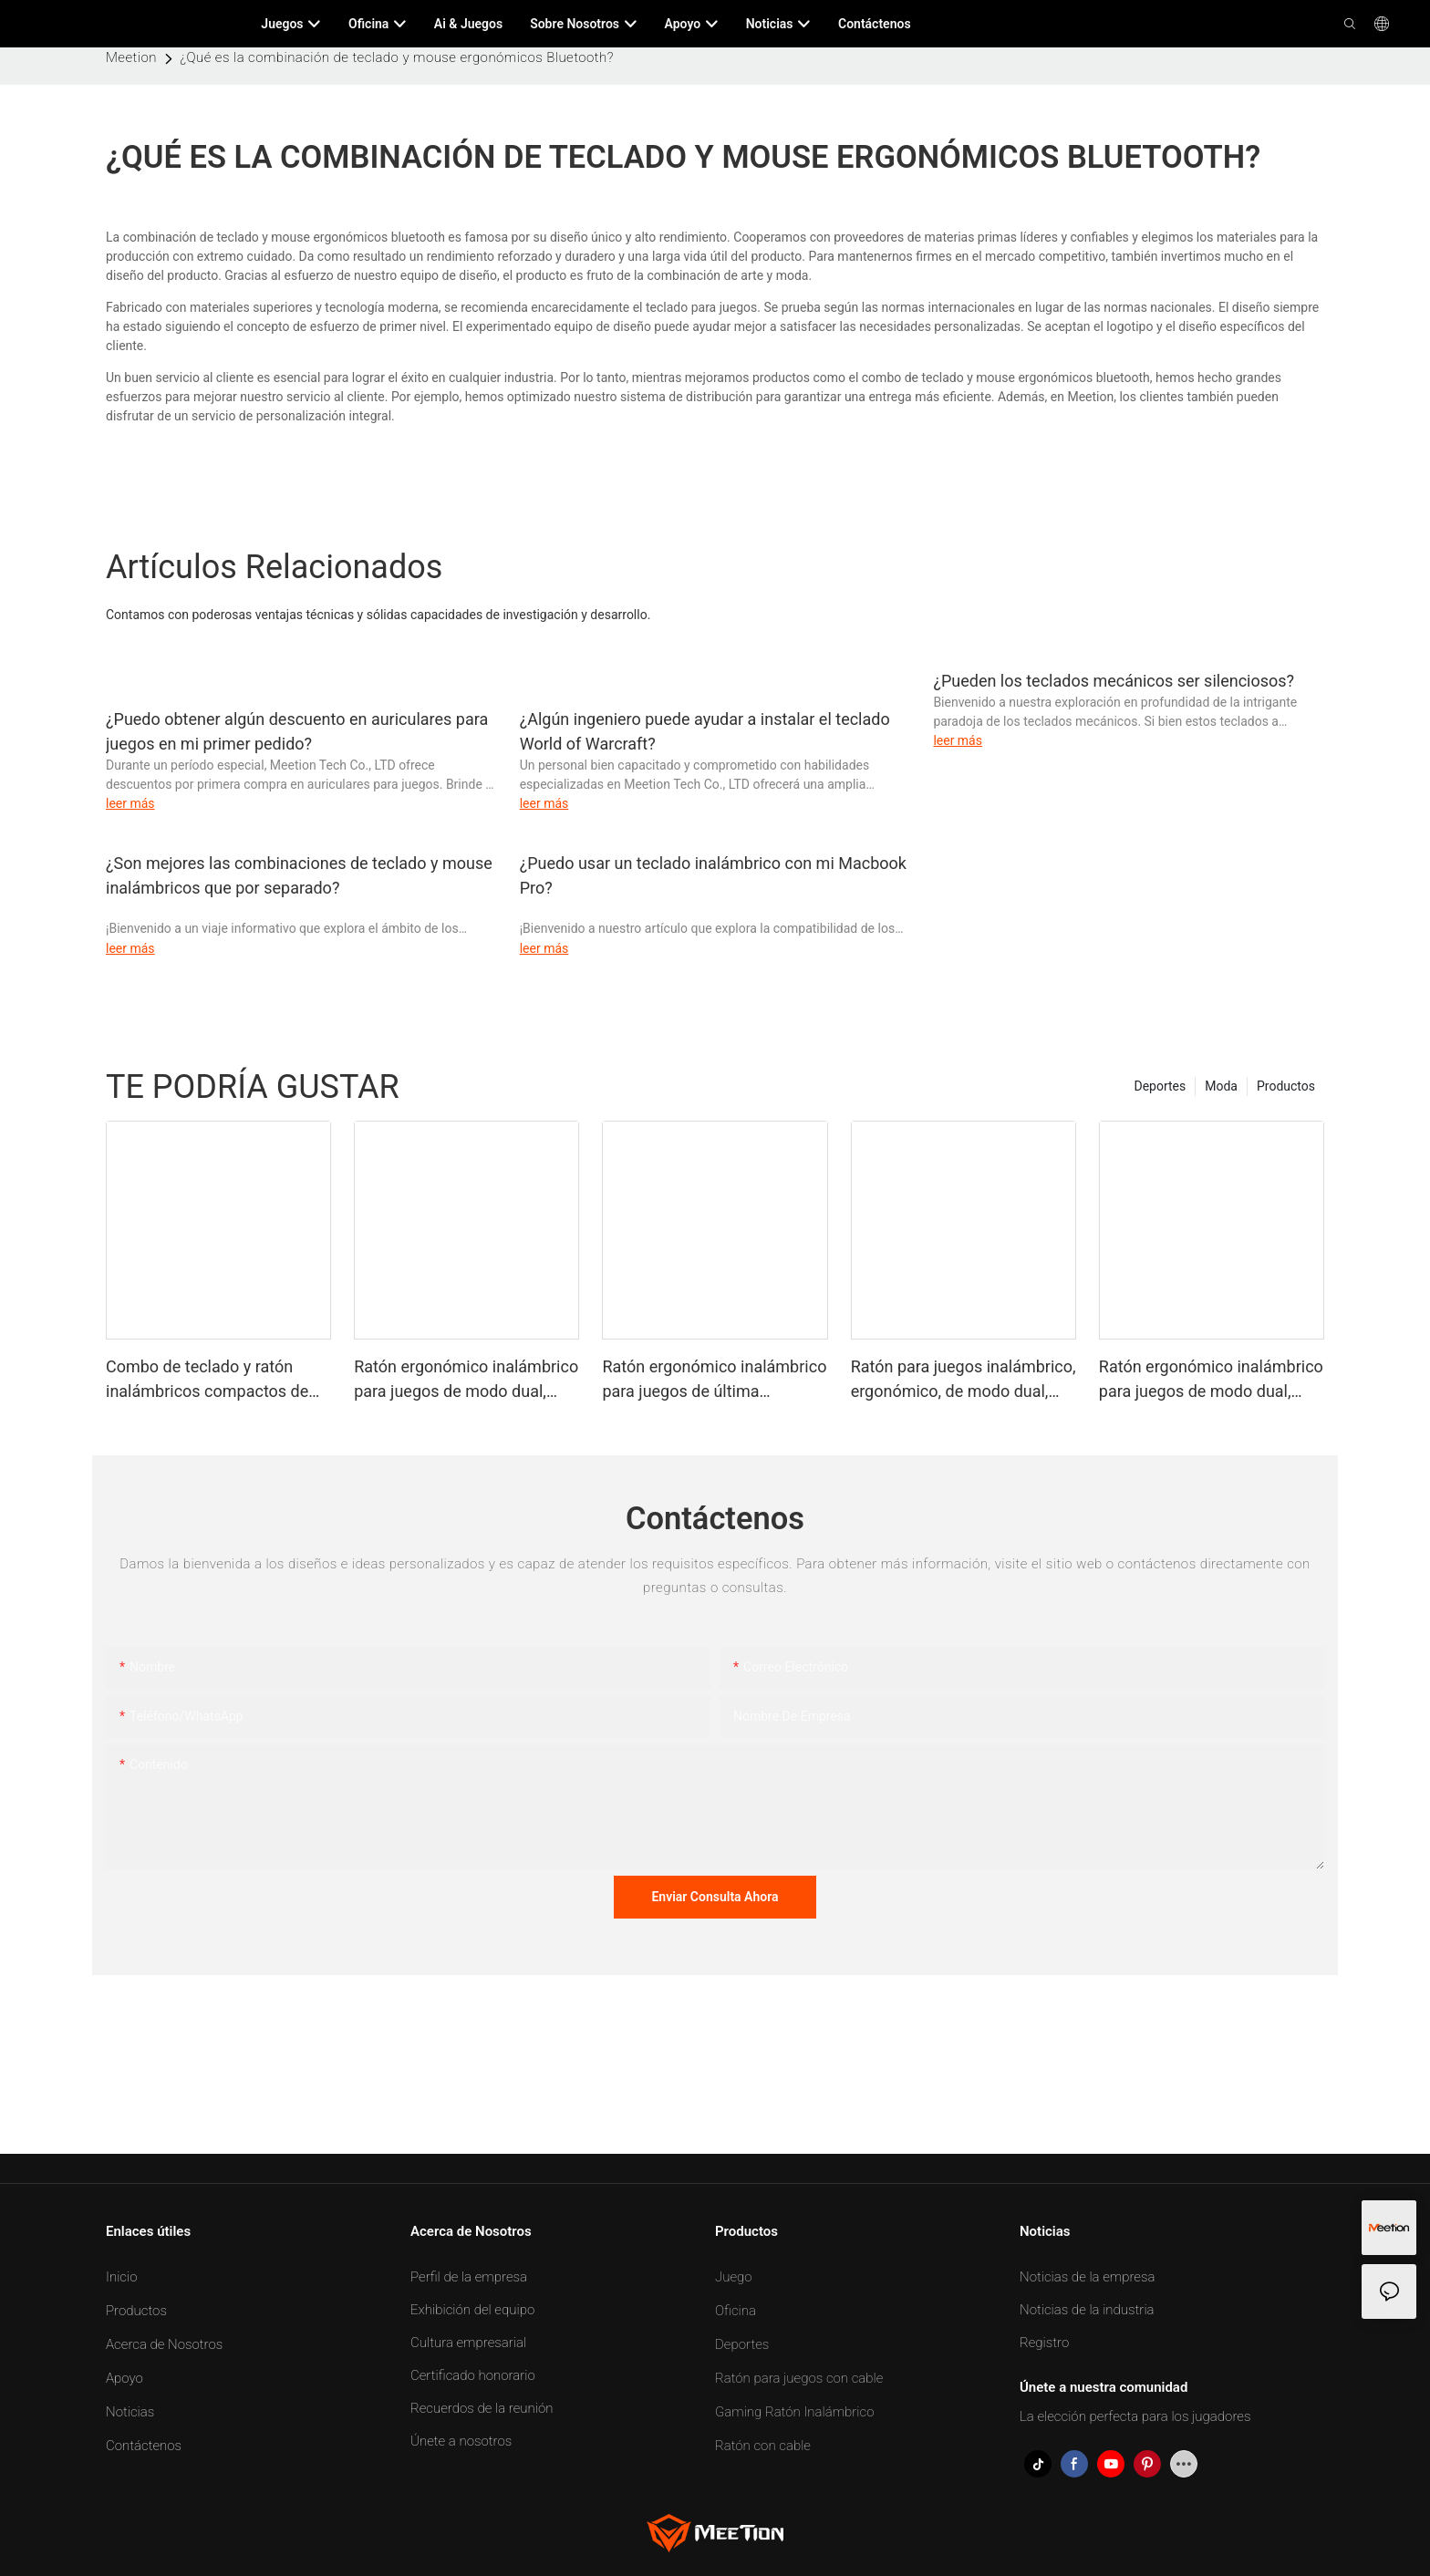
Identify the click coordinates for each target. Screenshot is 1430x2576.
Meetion (131, 57)
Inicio (122, 2277)
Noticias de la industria (1087, 2310)
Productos (1286, 1086)
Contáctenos (143, 2445)
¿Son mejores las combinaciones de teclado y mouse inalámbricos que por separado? (299, 875)
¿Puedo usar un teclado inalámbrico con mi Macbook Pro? (713, 875)
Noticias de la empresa (1087, 2277)
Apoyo (124, 2378)
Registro (1044, 2342)
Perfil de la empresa (468, 2277)
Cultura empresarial (468, 2342)
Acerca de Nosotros (164, 2344)
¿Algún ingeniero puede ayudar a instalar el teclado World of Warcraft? (705, 731)
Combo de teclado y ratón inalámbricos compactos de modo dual (207, 1380)
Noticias (130, 2412)
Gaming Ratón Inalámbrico (795, 2412)
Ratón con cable (763, 2445)
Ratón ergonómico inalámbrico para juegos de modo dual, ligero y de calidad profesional (1211, 1380)
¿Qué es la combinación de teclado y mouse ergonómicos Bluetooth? (396, 57)
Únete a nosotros (461, 2441)
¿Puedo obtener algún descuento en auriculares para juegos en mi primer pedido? (297, 731)
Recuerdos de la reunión (481, 2408)
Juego (733, 2277)
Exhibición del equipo (472, 2310)
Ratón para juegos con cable (799, 2378)
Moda (1221, 1086)
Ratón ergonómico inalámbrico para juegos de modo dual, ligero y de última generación (466, 1380)
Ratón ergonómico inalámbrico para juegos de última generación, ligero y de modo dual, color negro (714, 1380)
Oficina (735, 2310)
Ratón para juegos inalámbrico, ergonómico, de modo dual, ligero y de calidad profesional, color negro (963, 1380)
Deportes (1160, 1086)
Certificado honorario (472, 2375)
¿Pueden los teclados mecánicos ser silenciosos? (1113, 680)
